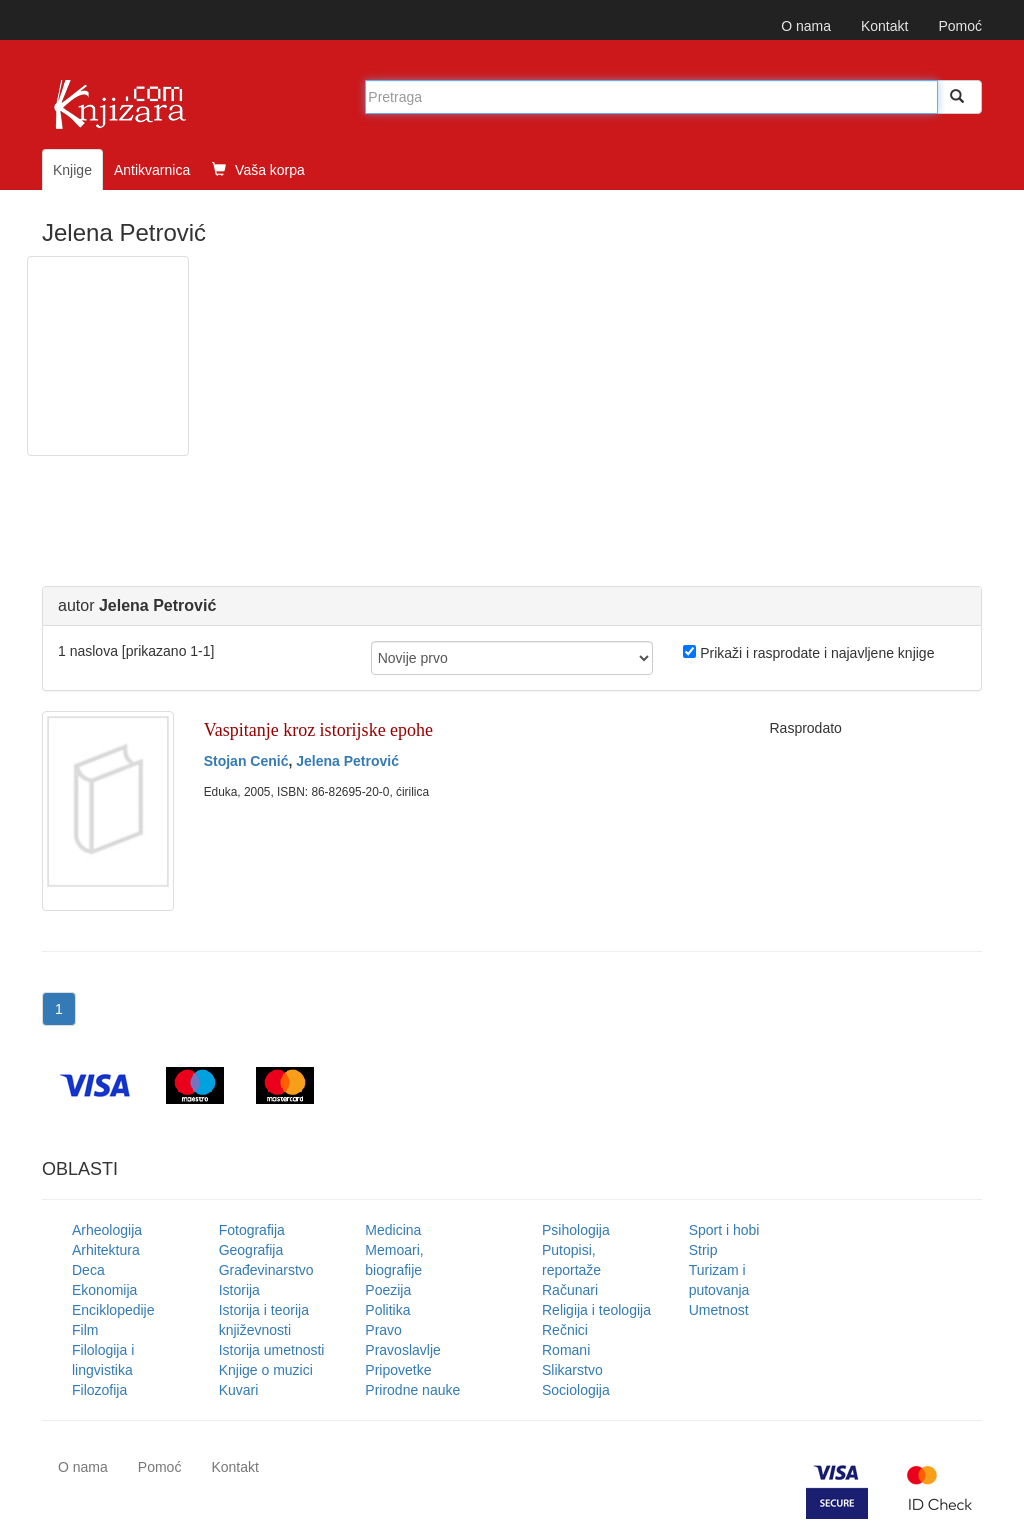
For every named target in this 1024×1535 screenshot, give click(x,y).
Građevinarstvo (266, 1270)
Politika (387, 1310)
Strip (703, 1250)
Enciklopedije (113, 1310)
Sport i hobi (724, 1230)
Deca (88, 1270)
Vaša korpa (258, 170)
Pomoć (960, 26)
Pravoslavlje (402, 1350)
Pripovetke (398, 1370)
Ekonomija (104, 1290)
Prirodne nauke (412, 1390)
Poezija (388, 1290)
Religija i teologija (596, 1310)
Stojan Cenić (246, 761)
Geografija (251, 1250)
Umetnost (719, 1310)
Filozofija (99, 1390)
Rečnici (565, 1330)
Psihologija (576, 1230)
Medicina (393, 1230)
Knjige (72, 170)
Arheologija (107, 1230)
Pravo (383, 1330)
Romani (566, 1350)
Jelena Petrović (347, 761)
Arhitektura (106, 1250)
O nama (806, 26)
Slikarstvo (572, 1370)
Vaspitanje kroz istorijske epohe (318, 730)
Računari (570, 1290)
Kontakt (884, 26)
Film (85, 1330)
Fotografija (252, 1230)
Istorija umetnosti (272, 1350)
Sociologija (576, 1390)
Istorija (239, 1290)
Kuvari (239, 1390)
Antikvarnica (152, 170)
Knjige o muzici (266, 1370)
